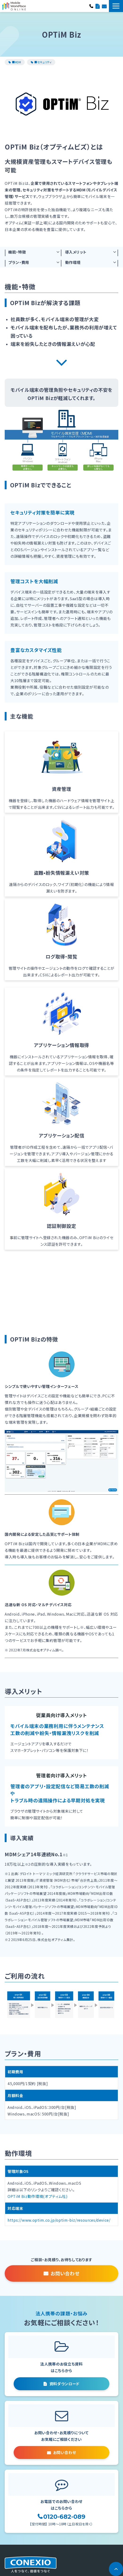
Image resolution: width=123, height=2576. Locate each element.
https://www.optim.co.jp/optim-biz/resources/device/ (59, 2220)
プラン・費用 (18, 262)
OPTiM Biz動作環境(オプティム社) (37, 2196)
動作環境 (73, 262)
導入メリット (76, 252)
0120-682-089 (91, 6)
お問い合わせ (104, 6)
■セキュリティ (41, 62)
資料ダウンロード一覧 (97, 6)
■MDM (14, 62)
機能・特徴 (17, 252)
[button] (116, 6)
